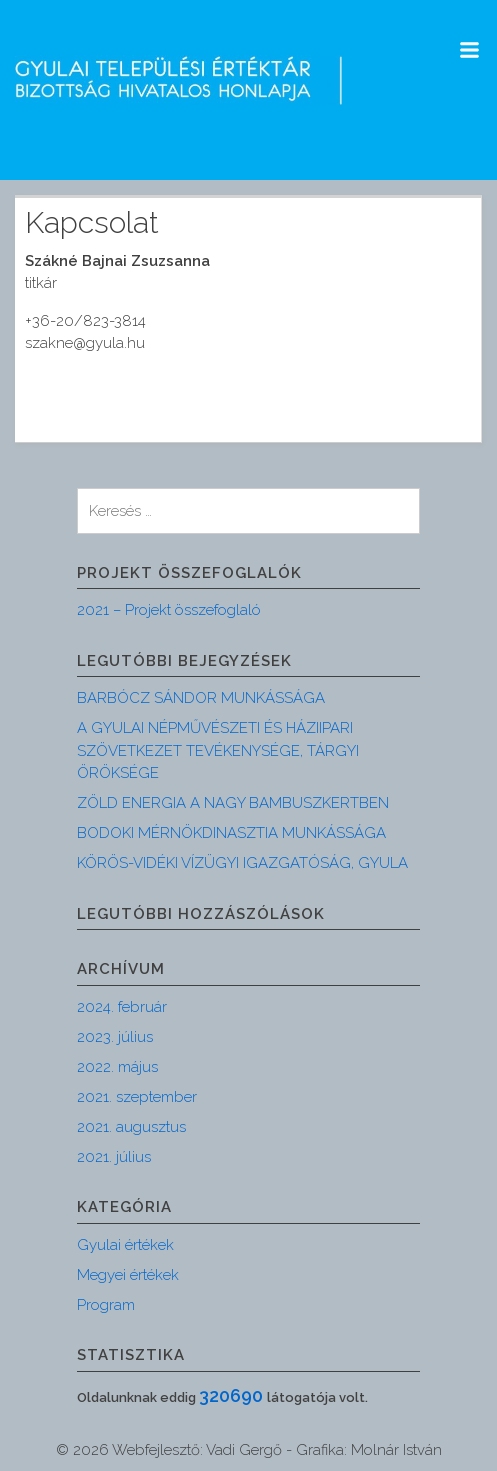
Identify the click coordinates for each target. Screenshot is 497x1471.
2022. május (117, 1067)
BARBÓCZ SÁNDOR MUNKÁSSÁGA (201, 698)
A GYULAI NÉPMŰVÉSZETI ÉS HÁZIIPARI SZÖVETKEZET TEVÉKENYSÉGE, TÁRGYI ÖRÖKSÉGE (218, 750)
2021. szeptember (137, 1097)
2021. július (114, 1157)
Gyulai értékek (125, 1245)
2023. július (115, 1037)
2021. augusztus (131, 1127)
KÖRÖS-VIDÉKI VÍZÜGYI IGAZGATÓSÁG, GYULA (242, 863)
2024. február (122, 1007)
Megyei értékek (128, 1275)
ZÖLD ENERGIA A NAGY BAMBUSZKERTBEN (233, 803)
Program (106, 1305)
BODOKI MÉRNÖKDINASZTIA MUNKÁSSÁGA (231, 833)
